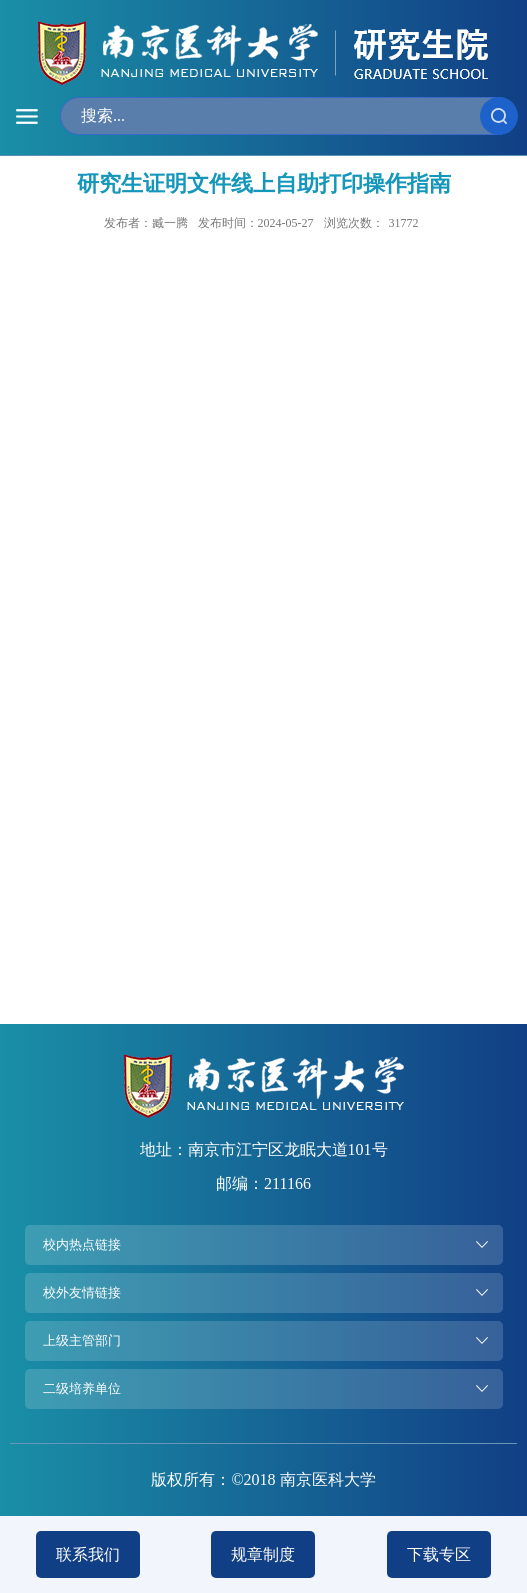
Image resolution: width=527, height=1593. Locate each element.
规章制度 (263, 1554)
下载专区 (439, 1554)
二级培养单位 (82, 1388)
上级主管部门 (82, 1340)
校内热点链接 (82, 1244)
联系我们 (88, 1554)
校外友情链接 (82, 1292)
